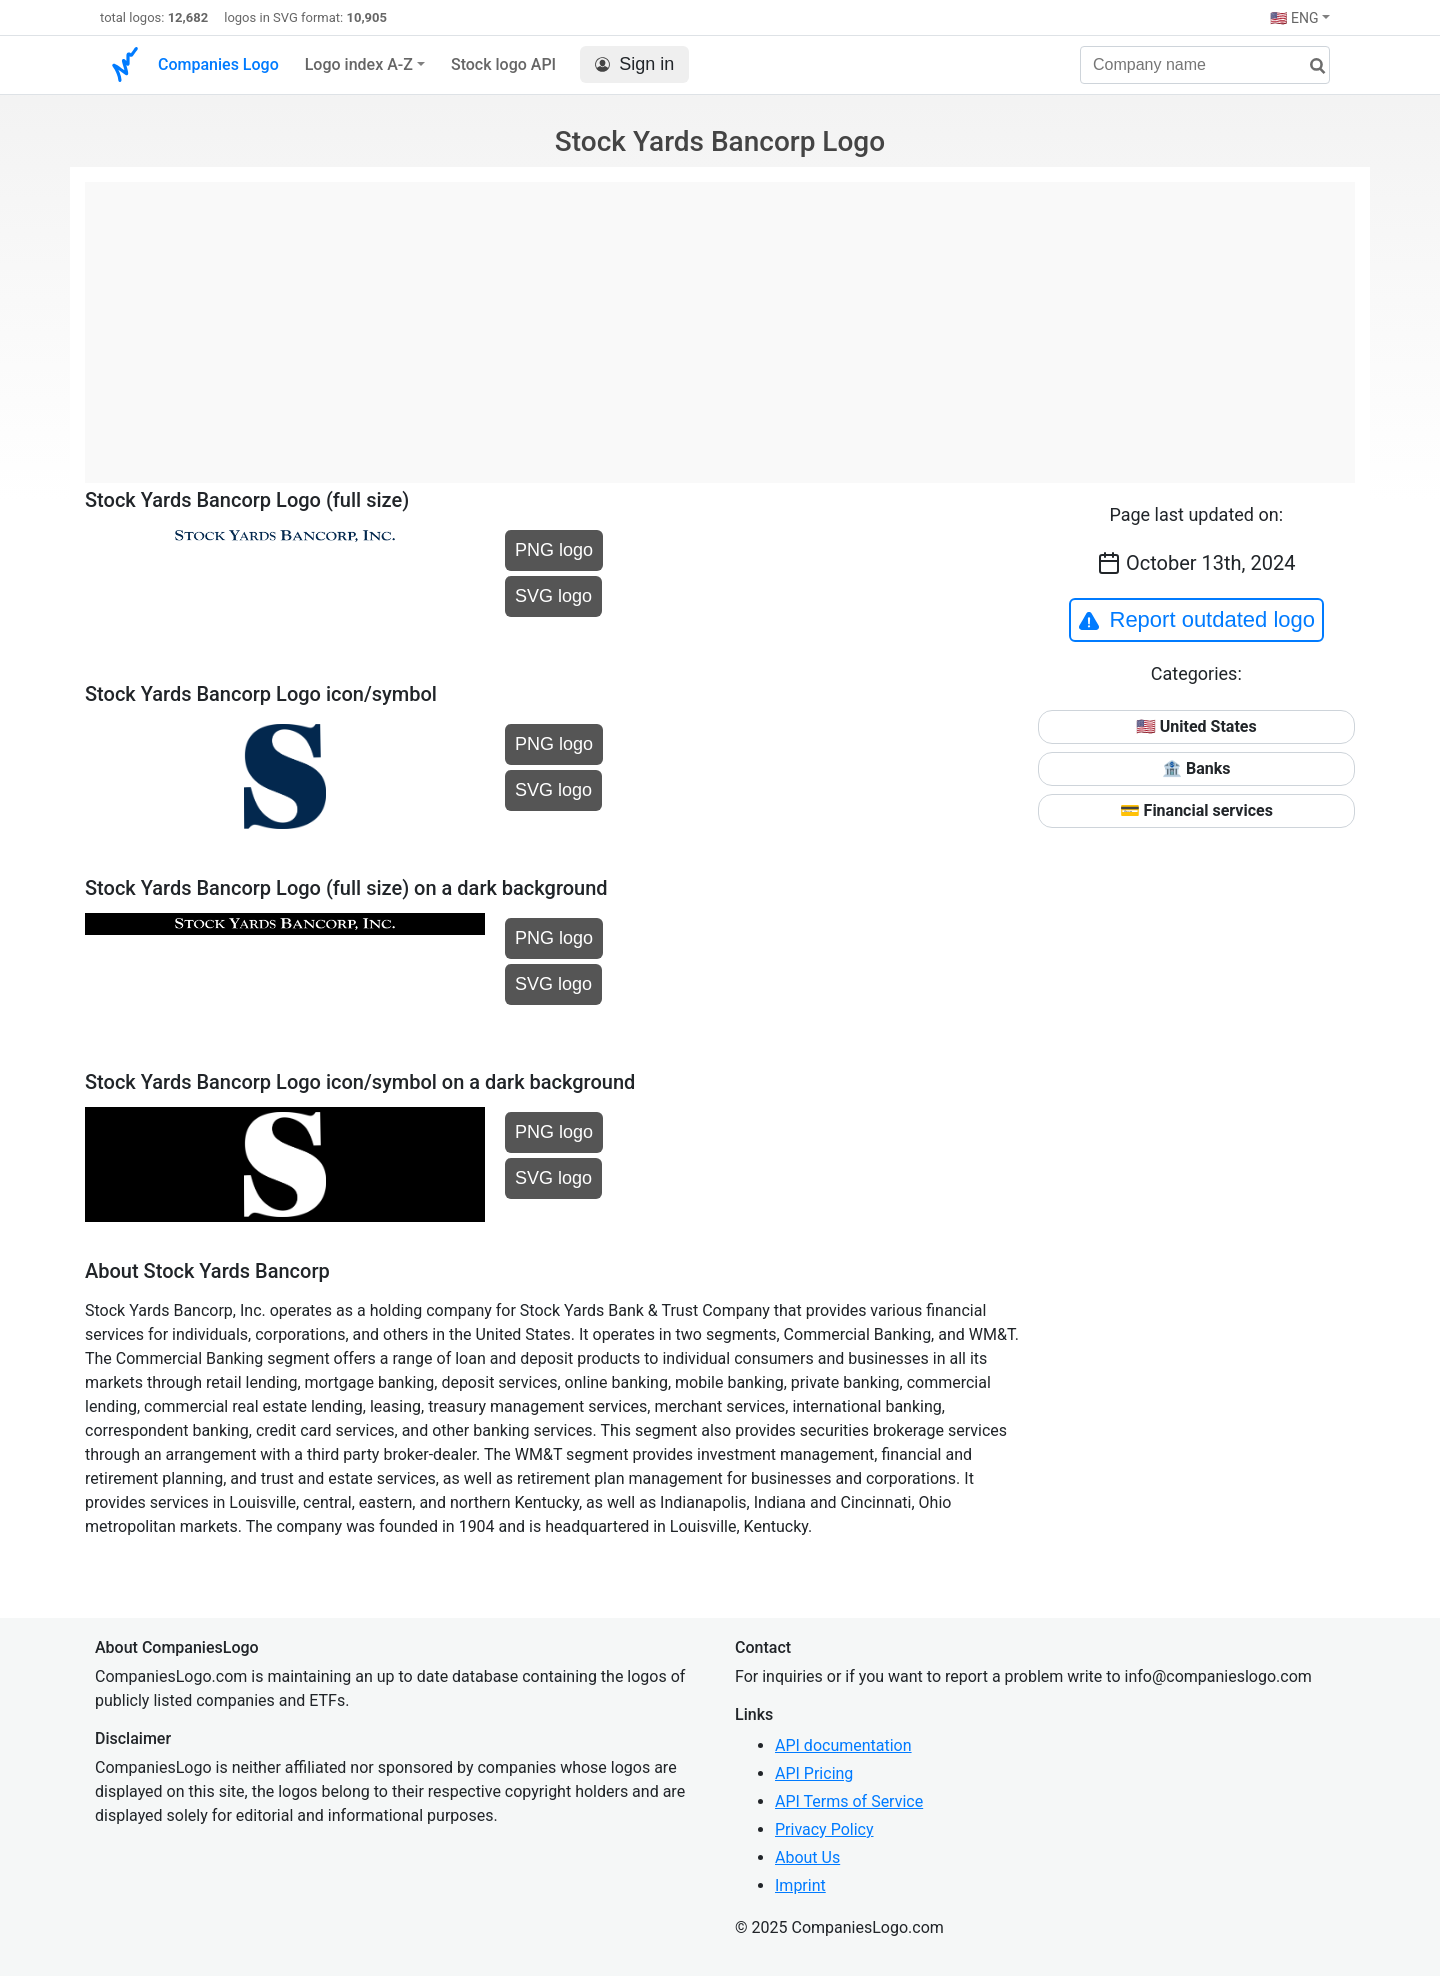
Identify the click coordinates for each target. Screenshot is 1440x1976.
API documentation (843, 1745)
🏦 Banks (1196, 768)
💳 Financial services (1196, 810)
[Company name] (1205, 65)
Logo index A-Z (359, 64)
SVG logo (553, 596)
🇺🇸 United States (1196, 726)
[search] (1310, 66)
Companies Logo (218, 64)
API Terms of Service (849, 1801)
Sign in (634, 64)
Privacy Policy (824, 1829)
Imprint (800, 1885)
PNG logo (554, 550)
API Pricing (814, 1773)
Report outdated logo (1197, 620)
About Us (807, 1857)
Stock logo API (503, 64)
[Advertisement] (720, 322)
